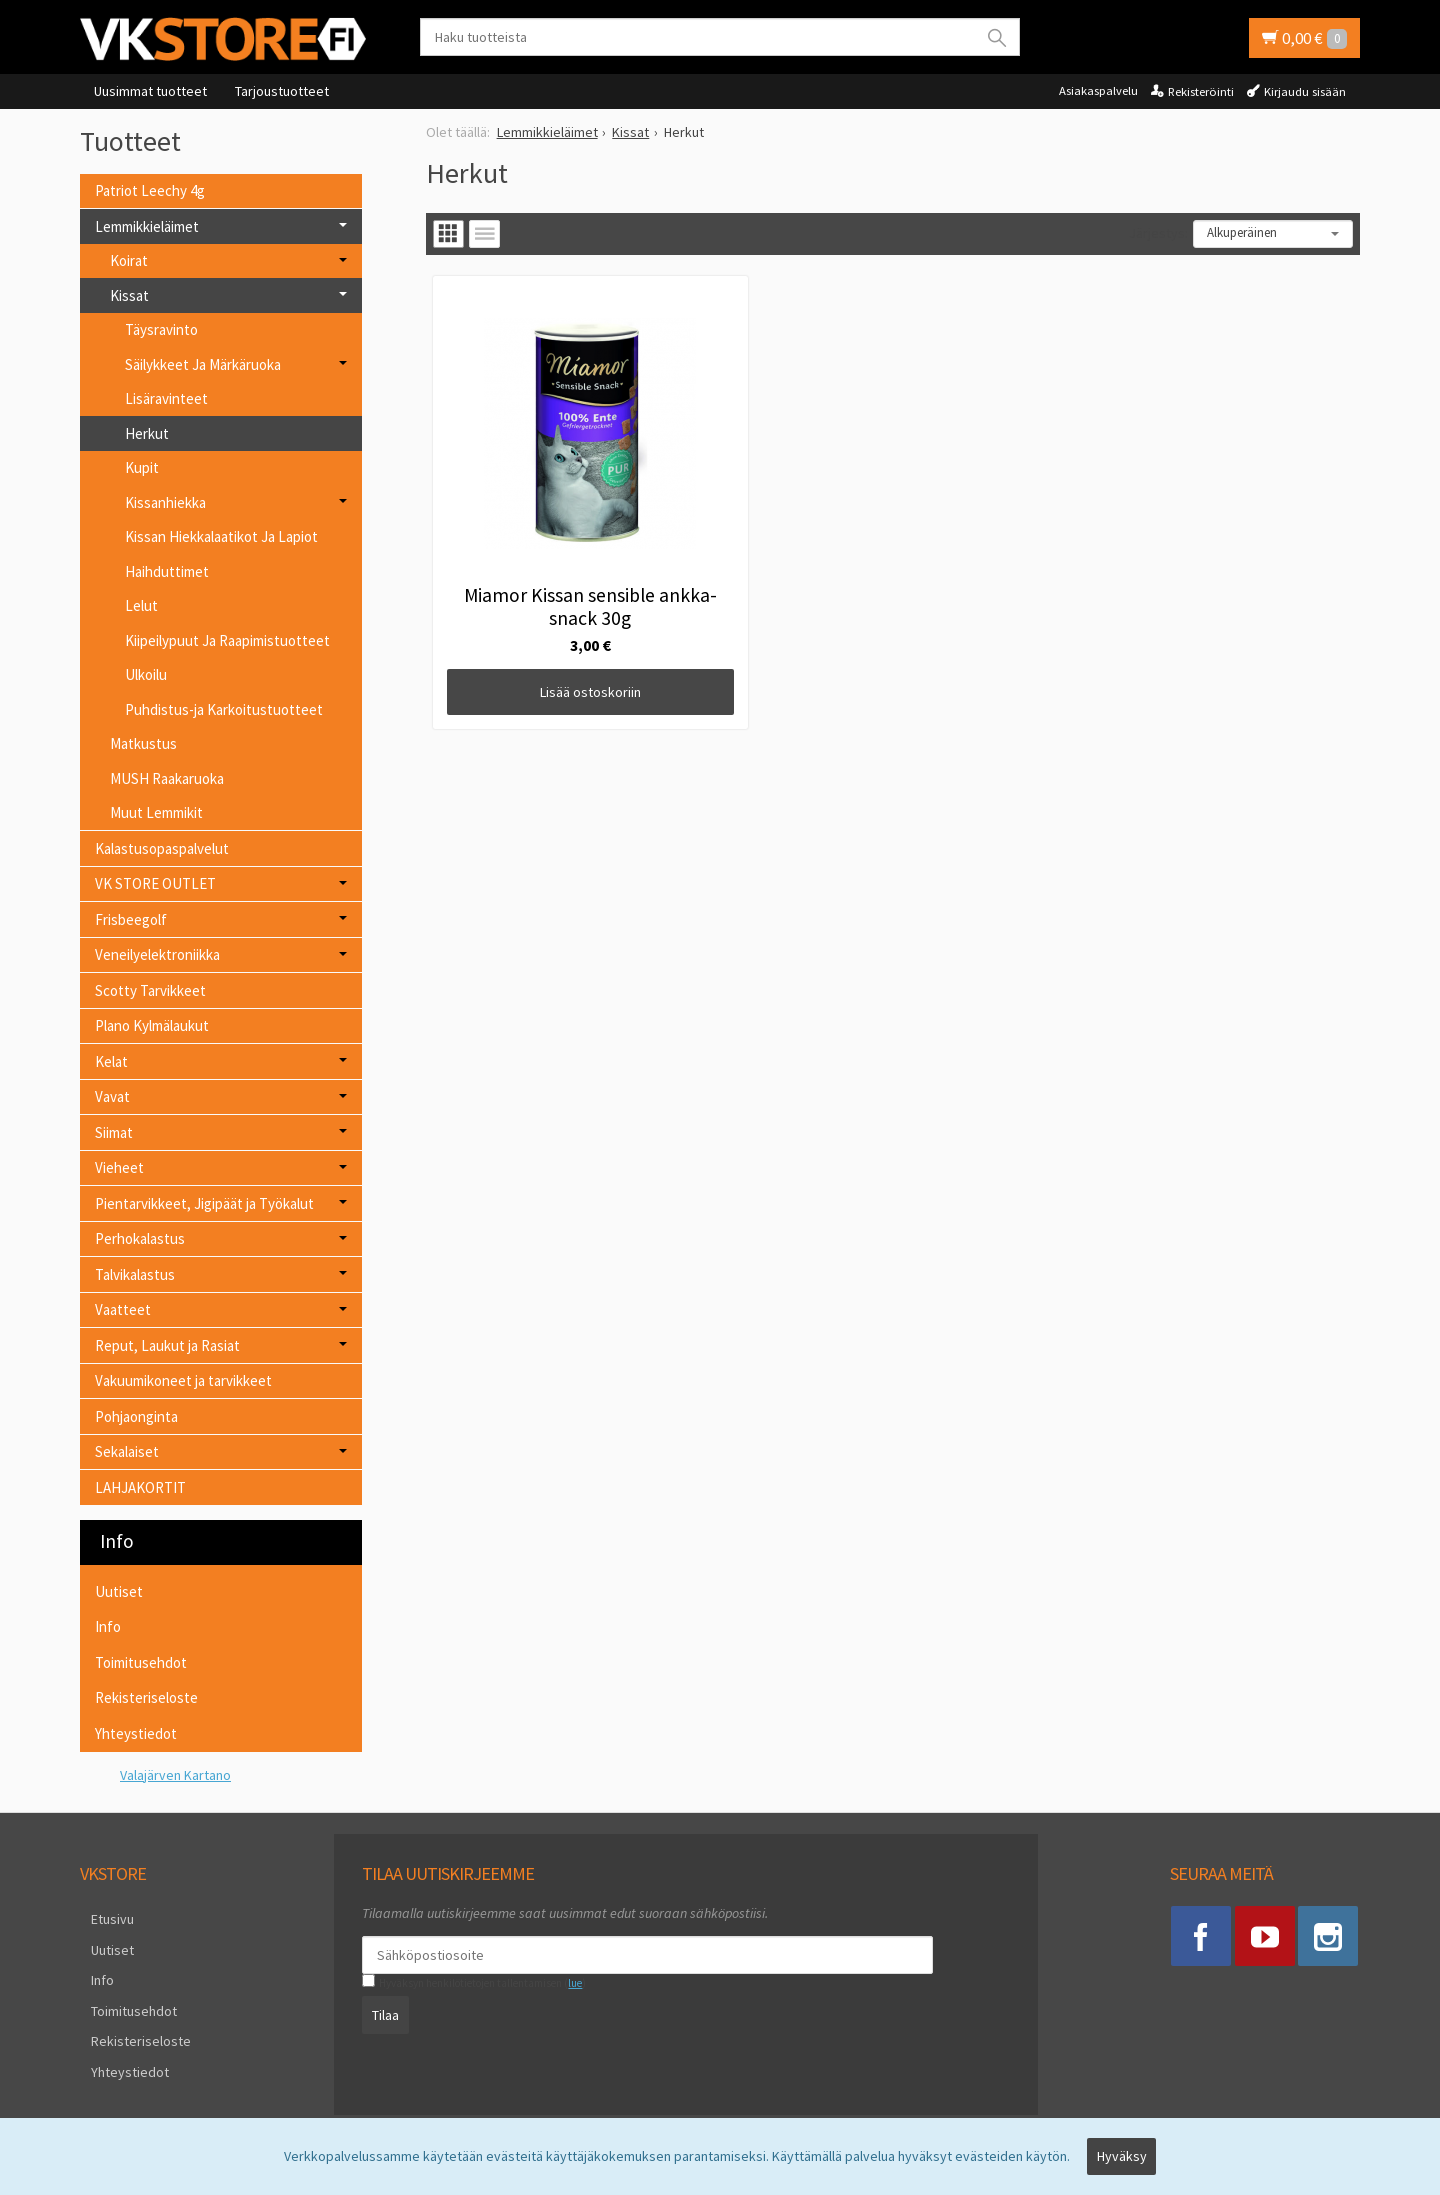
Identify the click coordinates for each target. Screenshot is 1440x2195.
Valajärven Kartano (175, 1775)
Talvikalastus (135, 1274)
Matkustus (143, 743)
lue (564, 1983)
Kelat (111, 1061)
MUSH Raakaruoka (167, 778)
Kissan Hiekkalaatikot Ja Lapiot (221, 536)
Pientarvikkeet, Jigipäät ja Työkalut (204, 1203)
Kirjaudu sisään (1305, 91)
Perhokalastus (140, 1238)
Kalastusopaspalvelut (162, 848)
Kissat (129, 295)
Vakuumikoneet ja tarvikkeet (183, 1380)
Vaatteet (123, 1309)
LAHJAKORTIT (140, 1487)
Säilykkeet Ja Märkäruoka (203, 364)
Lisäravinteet (166, 398)
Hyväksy (1122, 2162)
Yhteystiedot (136, 1733)
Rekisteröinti (1201, 91)
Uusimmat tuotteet (150, 91)
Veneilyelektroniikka (157, 954)
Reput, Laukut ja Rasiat (167, 1345)
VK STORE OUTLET (155, 883)
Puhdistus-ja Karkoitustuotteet (224, 709)
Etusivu (101, 1916)
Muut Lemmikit (156, 812)
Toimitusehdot (141, 1662)
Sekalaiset (127, 1451)
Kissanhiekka (165, 502)
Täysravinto (161, 329)
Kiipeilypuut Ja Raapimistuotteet (227, 640)
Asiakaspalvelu (1098, 90)
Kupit (142, 467)
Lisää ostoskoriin (542, 596)
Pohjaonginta (136, 1416)
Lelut (141, 605)
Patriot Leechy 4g (150, 190)
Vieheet (119, 1167)
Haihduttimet (167, 571)
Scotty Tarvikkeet (150, 990)
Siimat (114, 1132)
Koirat (129, 260)
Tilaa (374, 2010)
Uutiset (119, 1591)
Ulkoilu (146, 674)
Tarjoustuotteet (282, 91)
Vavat (112, 1096)
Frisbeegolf (131, 919)
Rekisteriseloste (146, 1697)
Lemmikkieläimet (147, 226)
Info (108, 1626)
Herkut (147, 433)
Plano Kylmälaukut (152, 1025)
